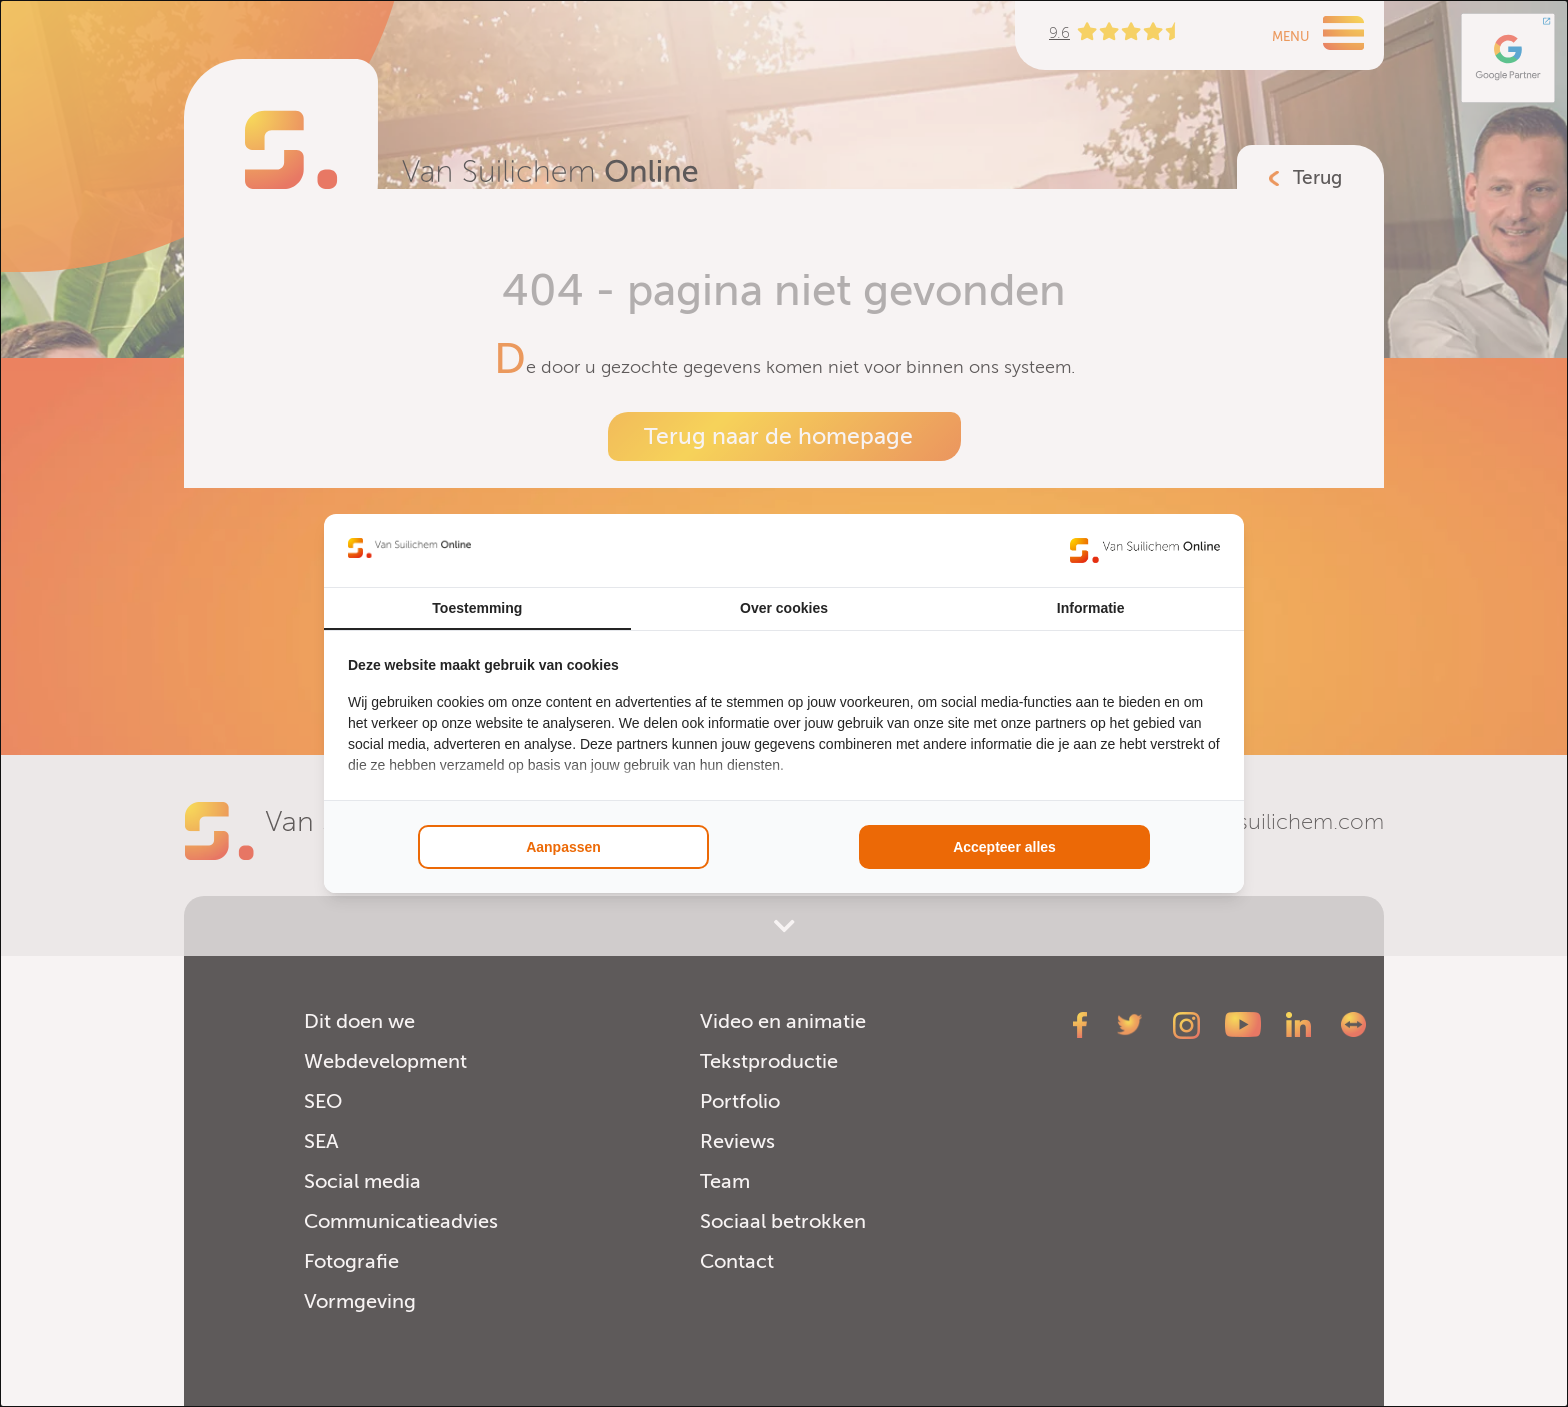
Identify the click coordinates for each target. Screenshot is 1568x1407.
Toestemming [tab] (477, 608)
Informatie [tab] (1091, 608)
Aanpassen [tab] (563, 847)
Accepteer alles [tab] (1004, 847)
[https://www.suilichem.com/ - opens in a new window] (1145, 550)
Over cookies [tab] (784, 608)
